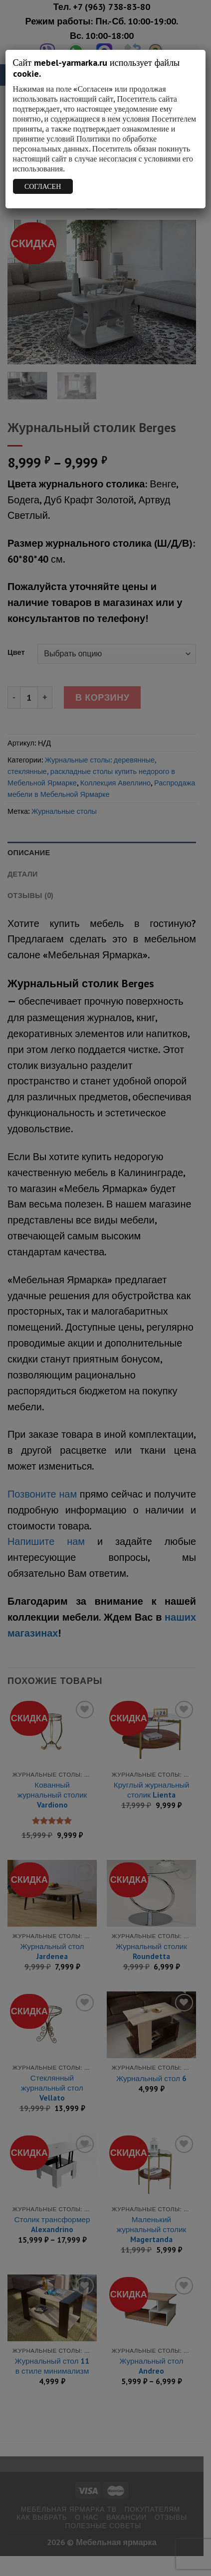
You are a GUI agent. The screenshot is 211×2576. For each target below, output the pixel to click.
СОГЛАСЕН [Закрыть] (42, 186)
